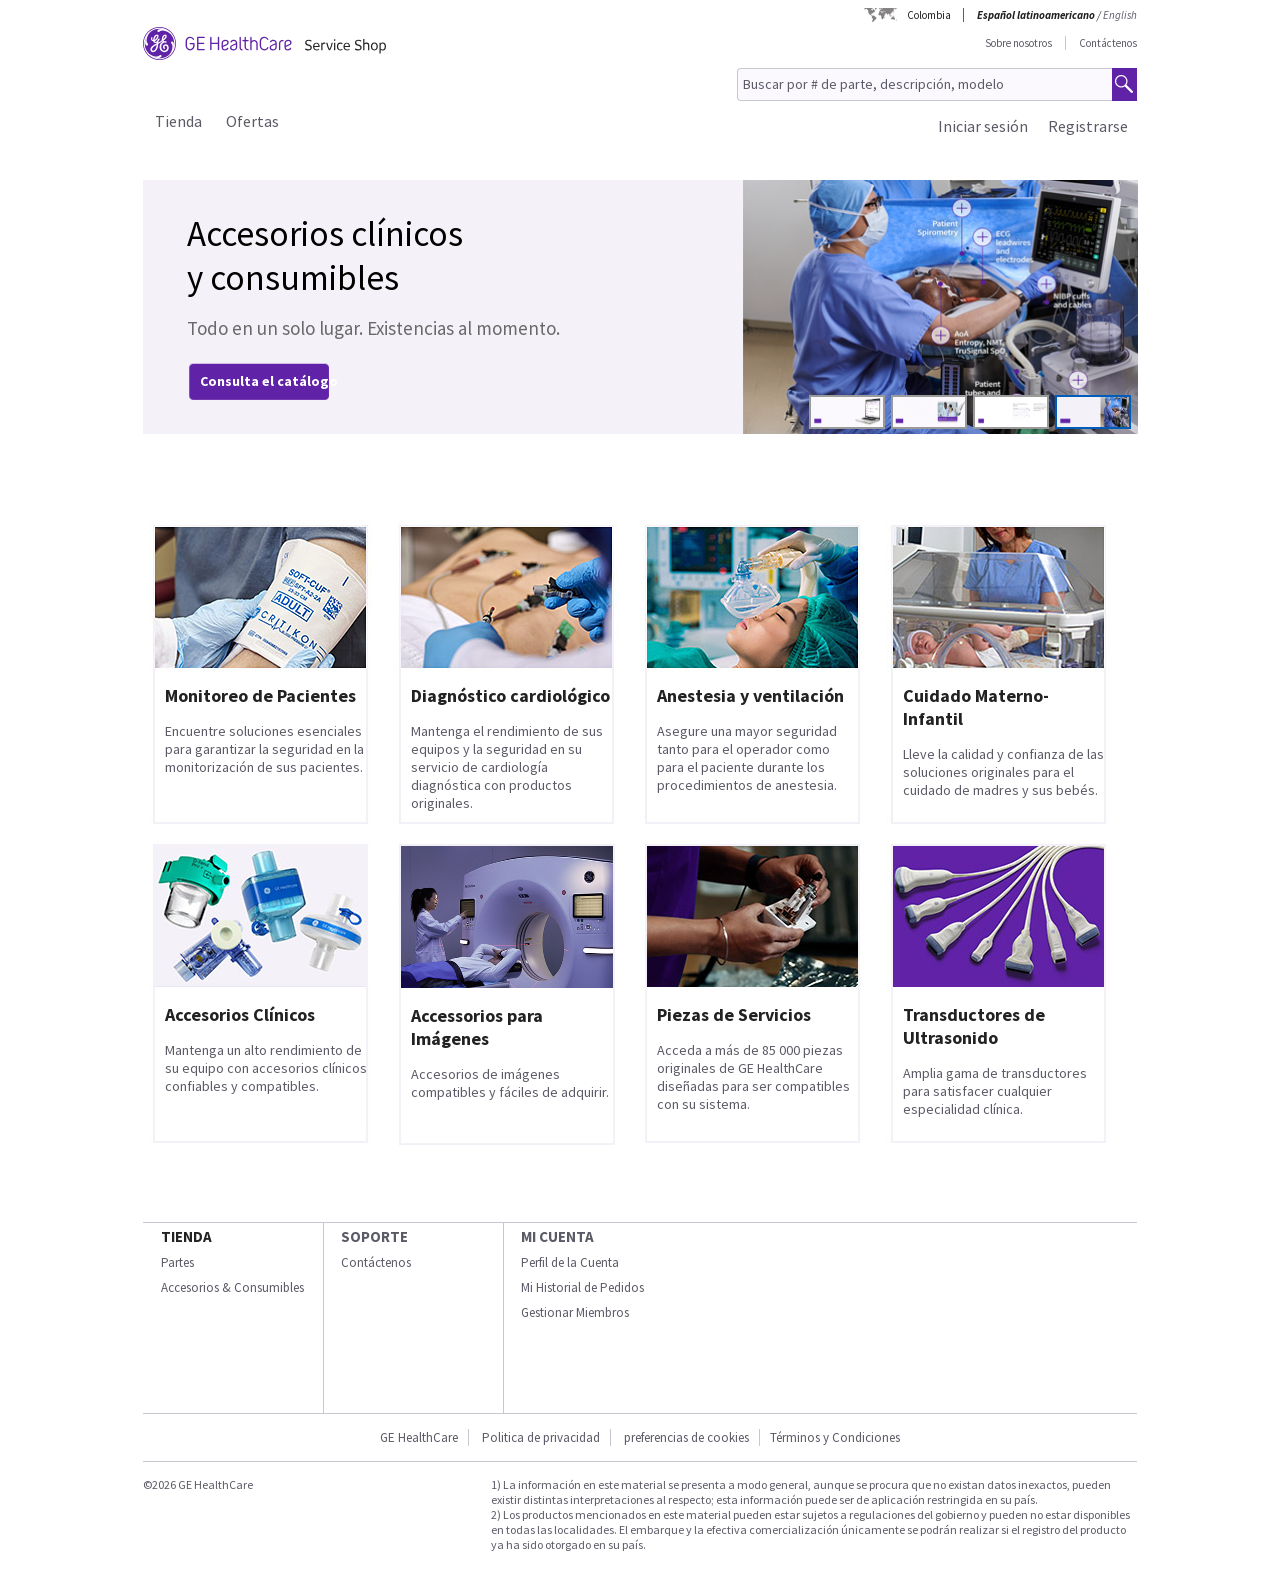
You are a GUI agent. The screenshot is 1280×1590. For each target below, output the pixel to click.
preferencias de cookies (686, 1437)
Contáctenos (1108, 43)
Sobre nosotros (1018, 43)
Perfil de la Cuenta (570, 1262)
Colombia (929, 15)
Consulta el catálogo (269, 381)
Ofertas (252, 121)
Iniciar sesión (983, 126)
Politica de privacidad (541, 1437)
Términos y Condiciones (835, 1437)
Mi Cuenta (557, 1236)
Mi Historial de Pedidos (582, 1287)
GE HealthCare (419, 1437)
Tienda (178, 121)
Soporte (374, 1236)
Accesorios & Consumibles (232, 1287)
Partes (177, 1262)
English (1120, 15)
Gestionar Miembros (575, 1312)
